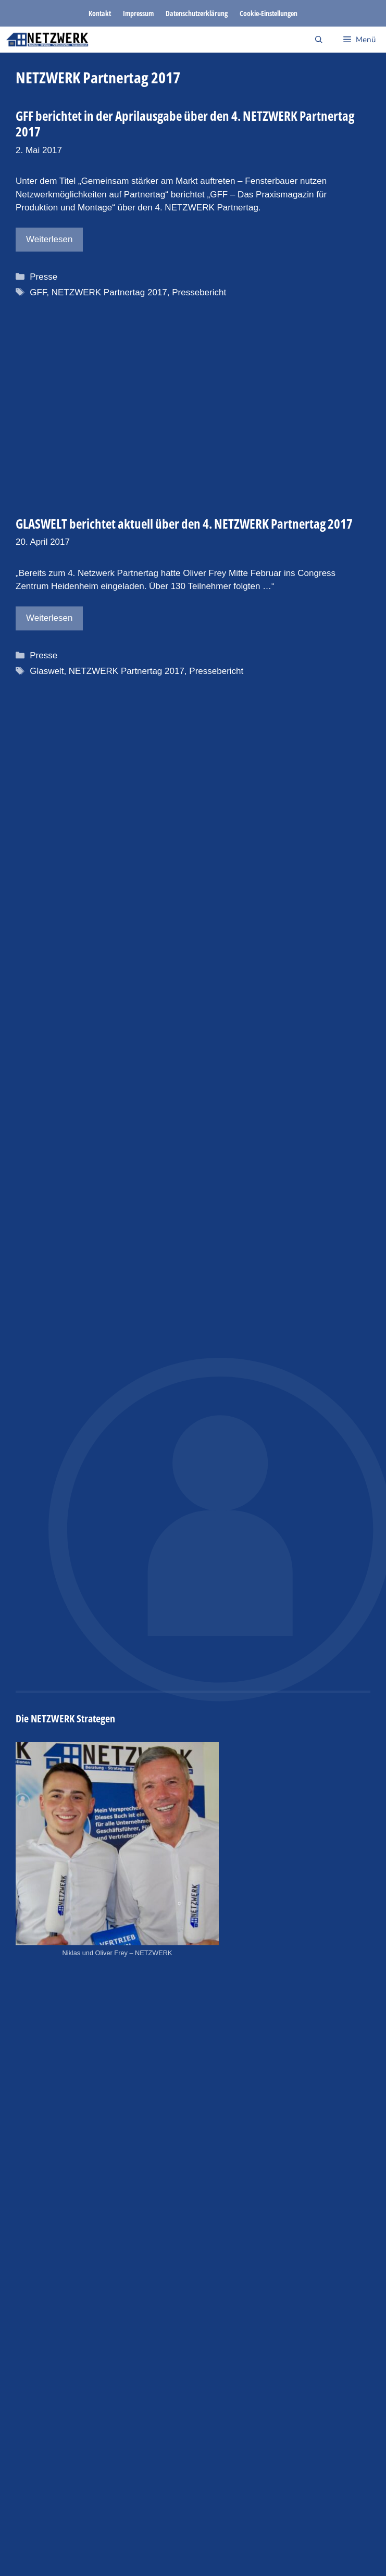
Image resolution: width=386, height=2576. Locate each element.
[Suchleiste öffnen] (319, 40)
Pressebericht (198, 292)
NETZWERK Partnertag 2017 (108, 292)
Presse (42, 277)
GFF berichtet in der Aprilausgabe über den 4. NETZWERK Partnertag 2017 (184, 123)
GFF (37, 292)
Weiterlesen (48, 239)
